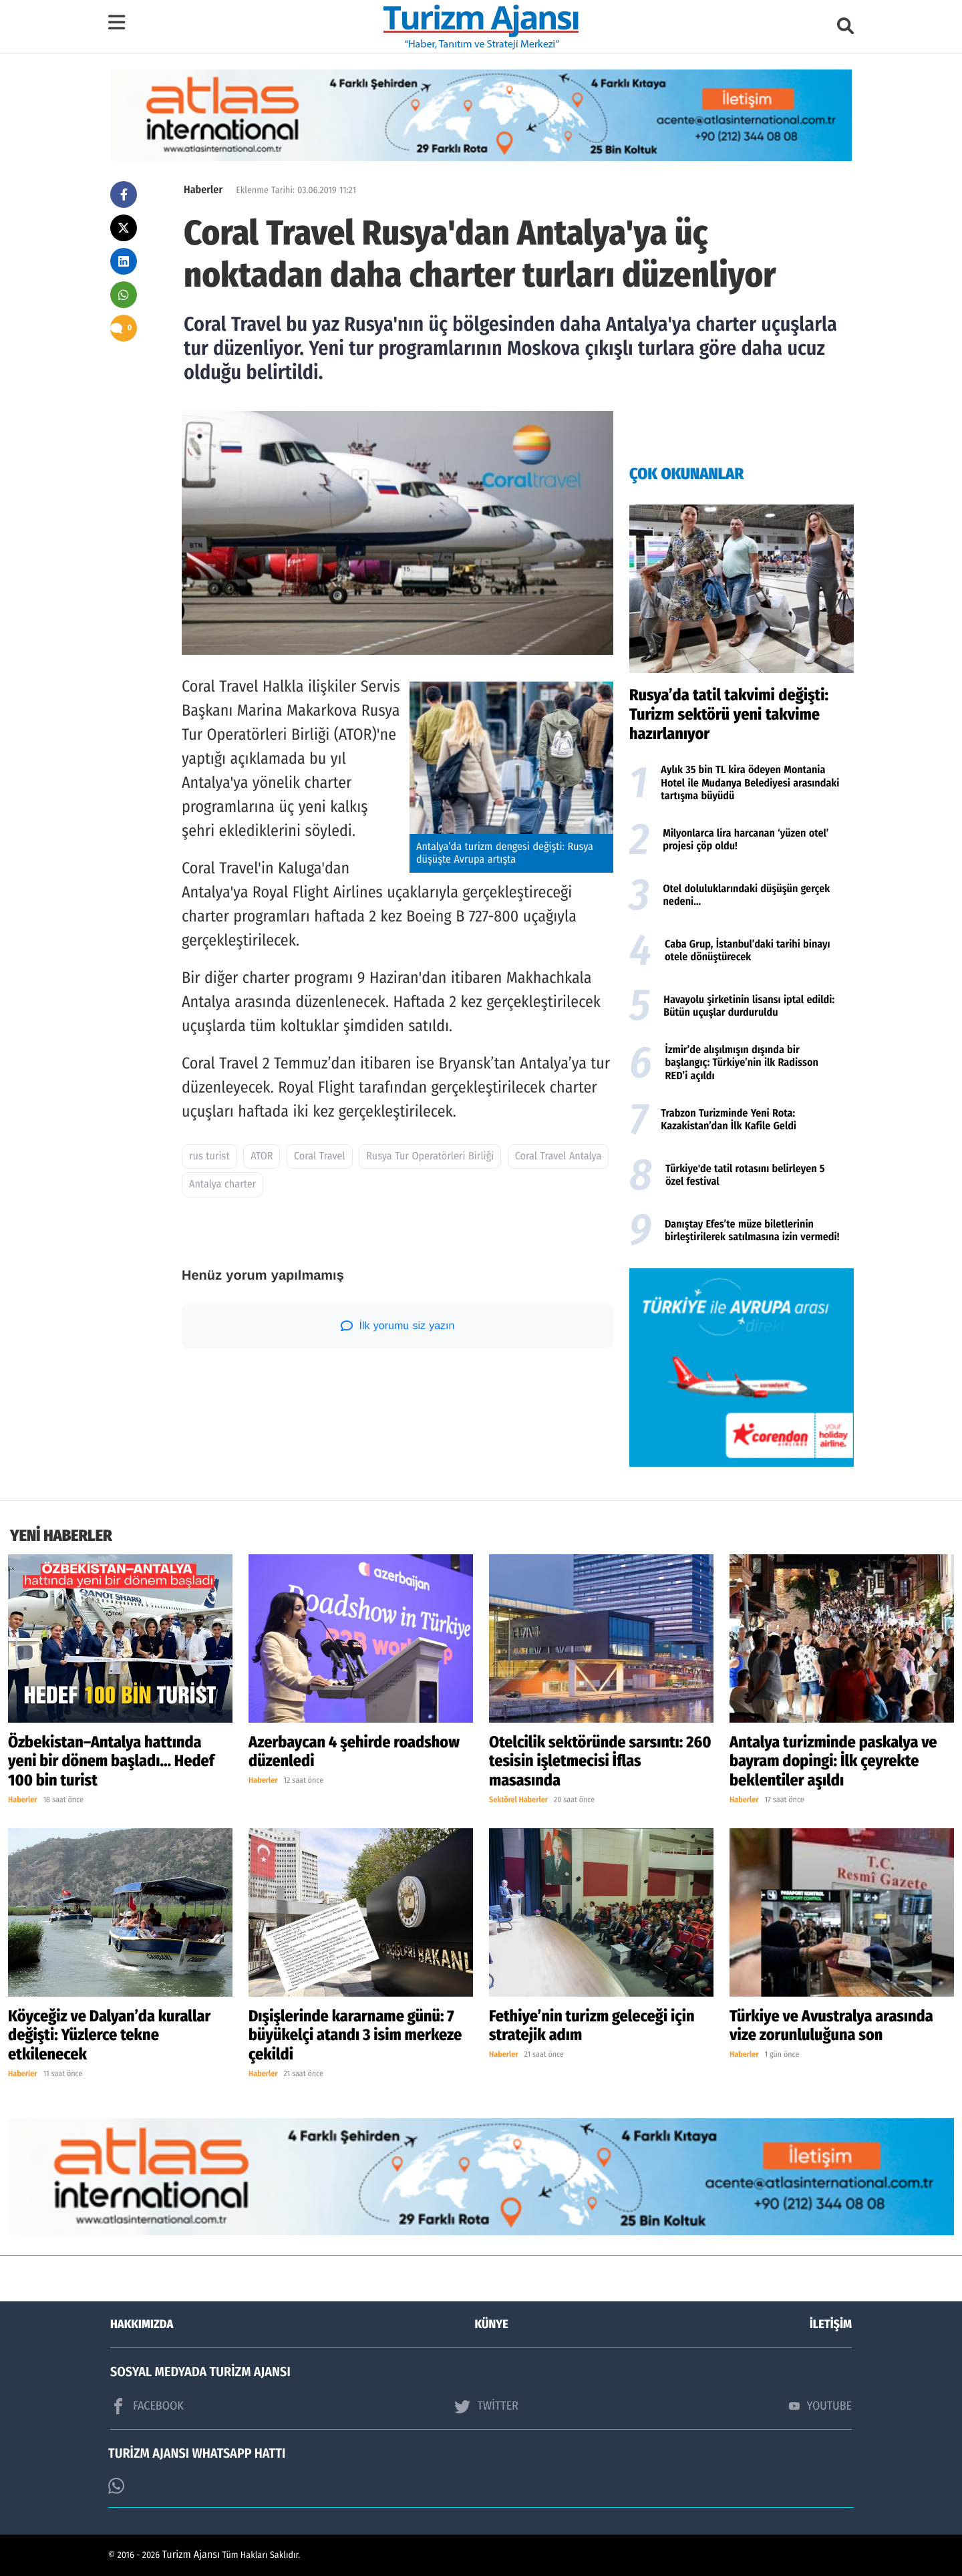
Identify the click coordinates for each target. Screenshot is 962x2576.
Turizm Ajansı (191, 2555)
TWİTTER (486, 2406)
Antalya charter (222, 1184)
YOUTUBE (820, 2405)
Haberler (203, 190)
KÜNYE (491, 2324)
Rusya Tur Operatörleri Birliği (430, 1156)
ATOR (262, 1156)
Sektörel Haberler (518, 1800)
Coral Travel (319, 1156)
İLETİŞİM (831, 2324)
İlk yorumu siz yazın (398, 1326)
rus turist (209, 1156)
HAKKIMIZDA (141, 2324)
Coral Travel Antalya (558, 1156)
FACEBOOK (147, 2406)
